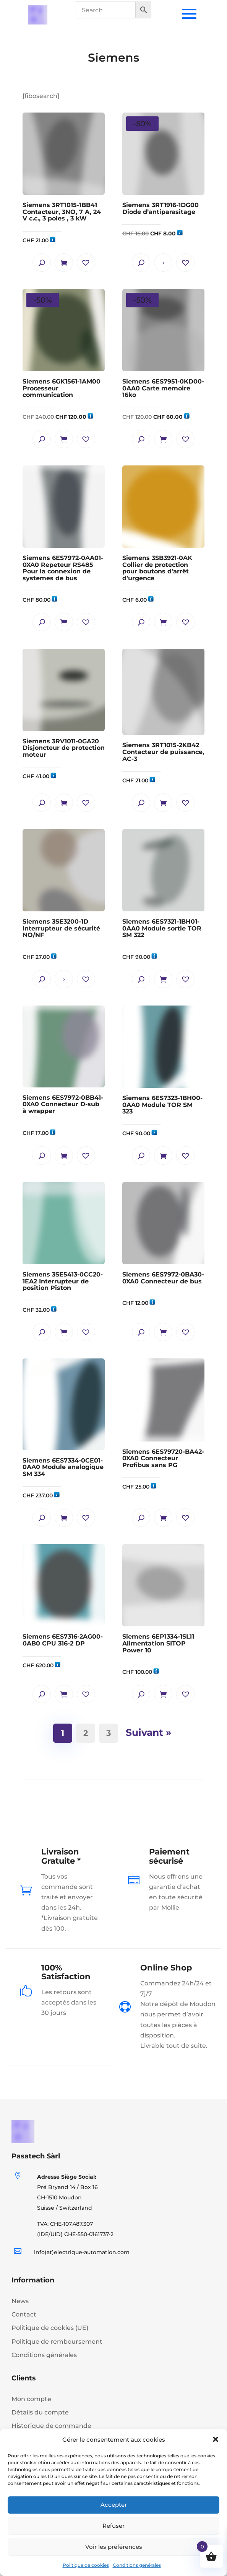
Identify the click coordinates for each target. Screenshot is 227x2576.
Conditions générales (137, 2565)
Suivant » (148, 1732)
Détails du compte (40, 2412)
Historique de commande (51, 2425)
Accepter (114, 2504)
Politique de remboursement (56, 2341)
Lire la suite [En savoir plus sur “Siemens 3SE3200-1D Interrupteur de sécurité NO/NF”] (64, 979)
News (20, 2301)
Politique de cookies (86, 2565)
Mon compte (31, 2399)
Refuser (113, 2525)
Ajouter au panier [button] (64, 262)
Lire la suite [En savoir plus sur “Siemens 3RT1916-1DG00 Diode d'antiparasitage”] (163, 262)
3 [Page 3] (110, 1731)
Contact (23, 2314)
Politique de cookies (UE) (49, 2327)
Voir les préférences (113, 2546)
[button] (215, 2439)
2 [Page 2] (87, 1731)
